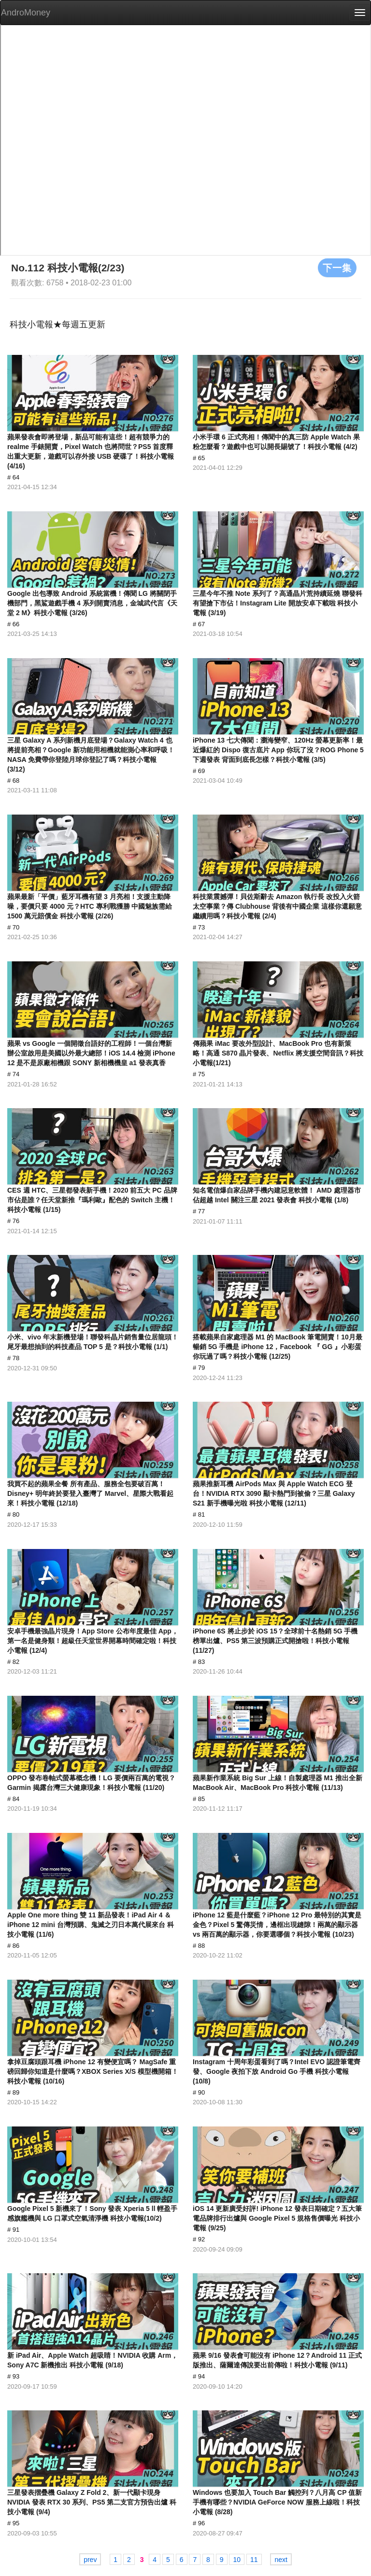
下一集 (337, 267)
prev (90, 2559)
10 (237, 2559)
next (280, 2559)
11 (254, 2559)
